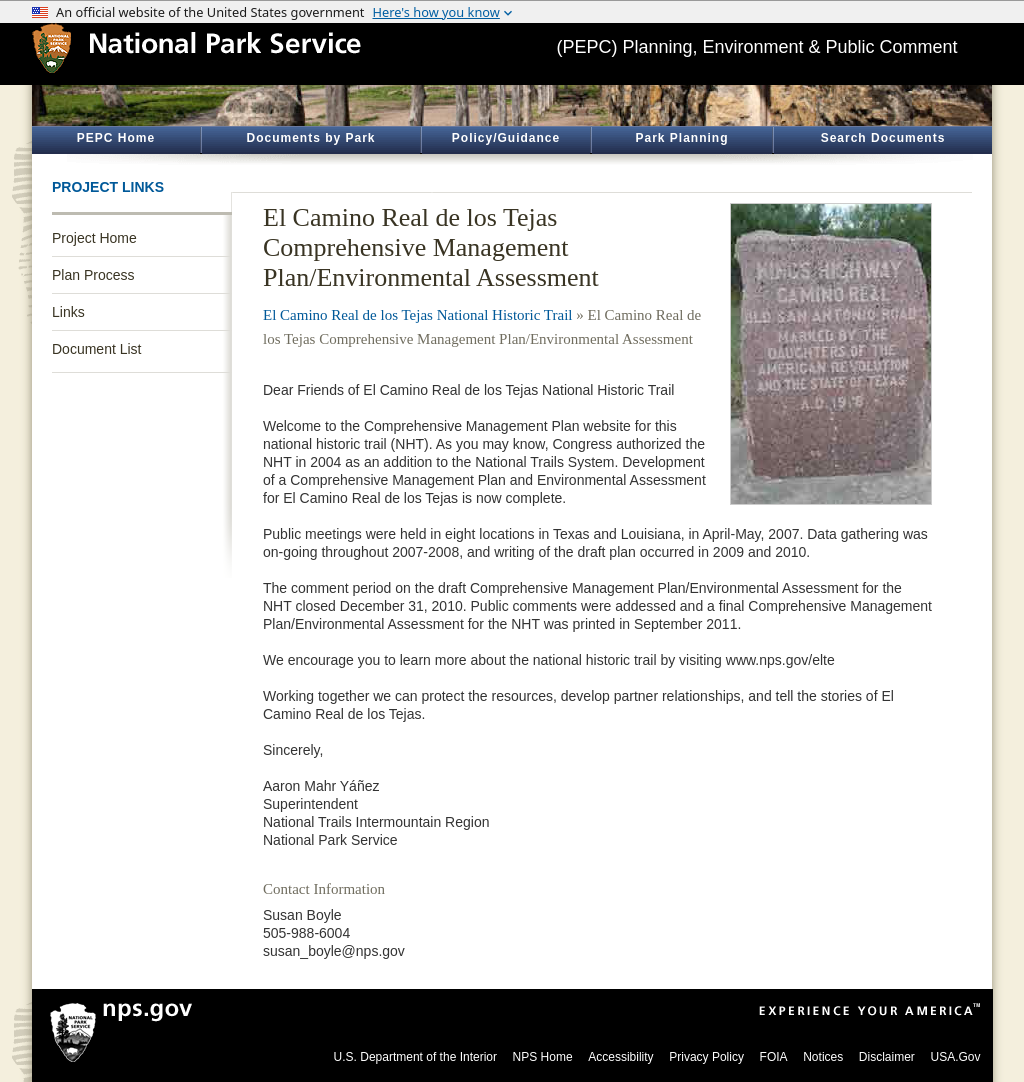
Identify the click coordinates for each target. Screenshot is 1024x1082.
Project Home (94, 238)
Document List (96, 349)
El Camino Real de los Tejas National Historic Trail (417, 315)
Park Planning (681, 138)
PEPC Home (116, 138)
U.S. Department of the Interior (415, 1057)
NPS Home (543, 1057)
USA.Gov (955, 1057)
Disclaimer (887, 1057)
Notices (823, 1057)
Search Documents (883, 138)
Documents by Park (310, 138)
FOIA (774, 1057)
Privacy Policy (706, 1057)
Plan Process (93, 275)
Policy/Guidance (506, 138)
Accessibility (620, 1057)
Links (68, 312)
